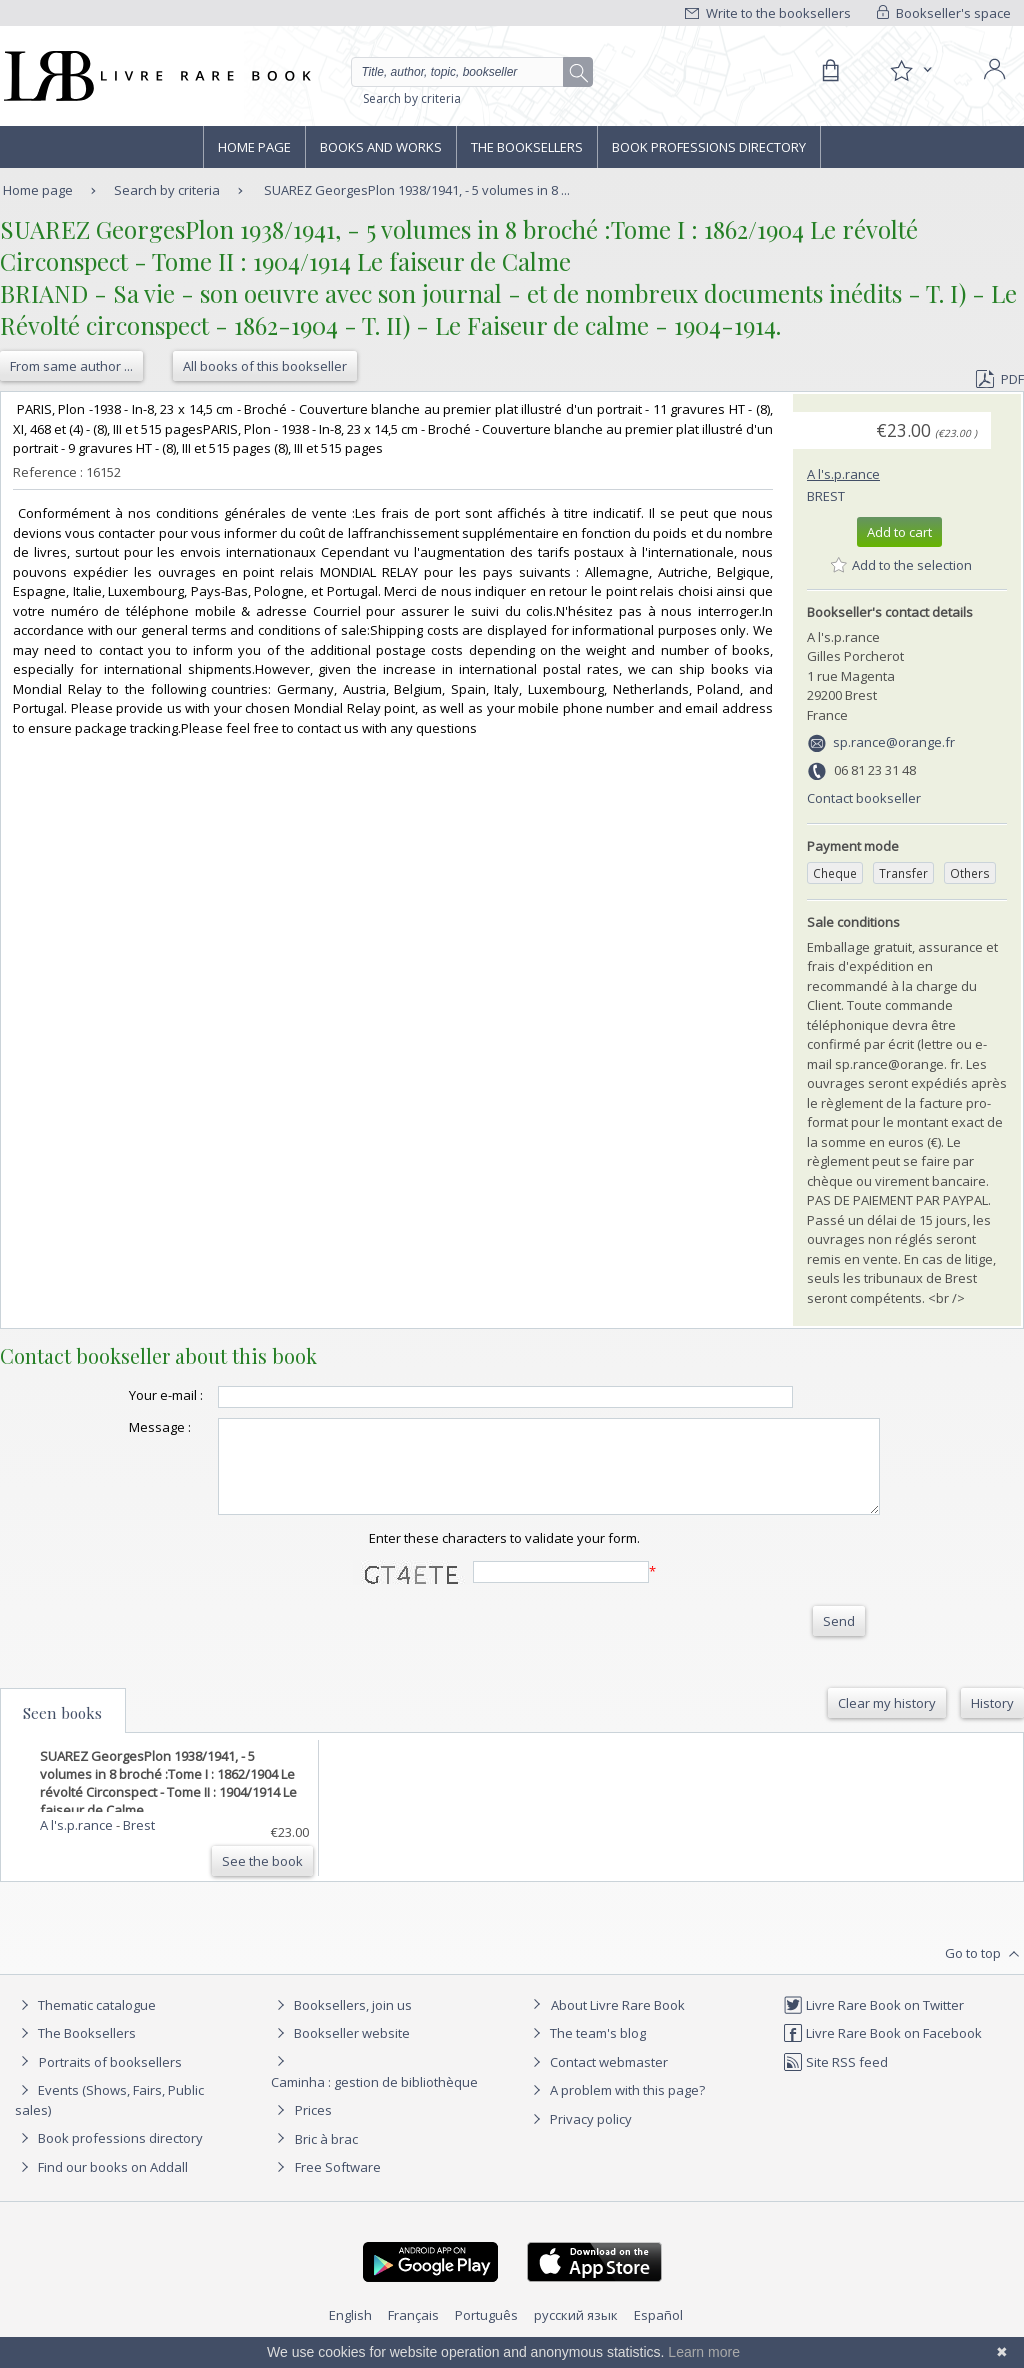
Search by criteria (412, 98)
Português (486, 2333)
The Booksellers (527, 147)
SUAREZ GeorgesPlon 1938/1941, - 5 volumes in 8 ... (417, 190)
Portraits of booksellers (110, 2080)
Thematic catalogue (85, 2023)
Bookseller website (340, 2051)
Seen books (62, 1731)
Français (413, 2333)
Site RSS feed (835, 2080)
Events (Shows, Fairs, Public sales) (109, 2117)
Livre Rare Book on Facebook (882, 2051)
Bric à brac (326, 2157)
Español (658, 2333)
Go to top (984, 1972)
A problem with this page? (616, 2108)
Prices (313, 2128)
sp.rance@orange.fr (894, 742)
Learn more (704, 2352)
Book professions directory (709, 147)
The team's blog (586, 2051)
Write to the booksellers (768, 13)
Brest (826, 496)
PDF (1000, 379)
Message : (120, 1427)
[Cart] (830, 71)
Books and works (381, 147)
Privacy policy (579, 2137)
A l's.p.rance (843, 474)
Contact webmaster (597, 2080)
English (350, 2333)
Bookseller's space (944, 13)
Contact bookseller (864, 798)
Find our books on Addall (101, 2185)
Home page (254, 147)
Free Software (338, 2185)
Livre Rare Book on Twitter (873, 2023)
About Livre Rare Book (618, 2023)
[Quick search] (466, 72)
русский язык (576, 2333)
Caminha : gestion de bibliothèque (374, 2100)
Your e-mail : (126, 1395)
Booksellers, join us (341, 2023)
